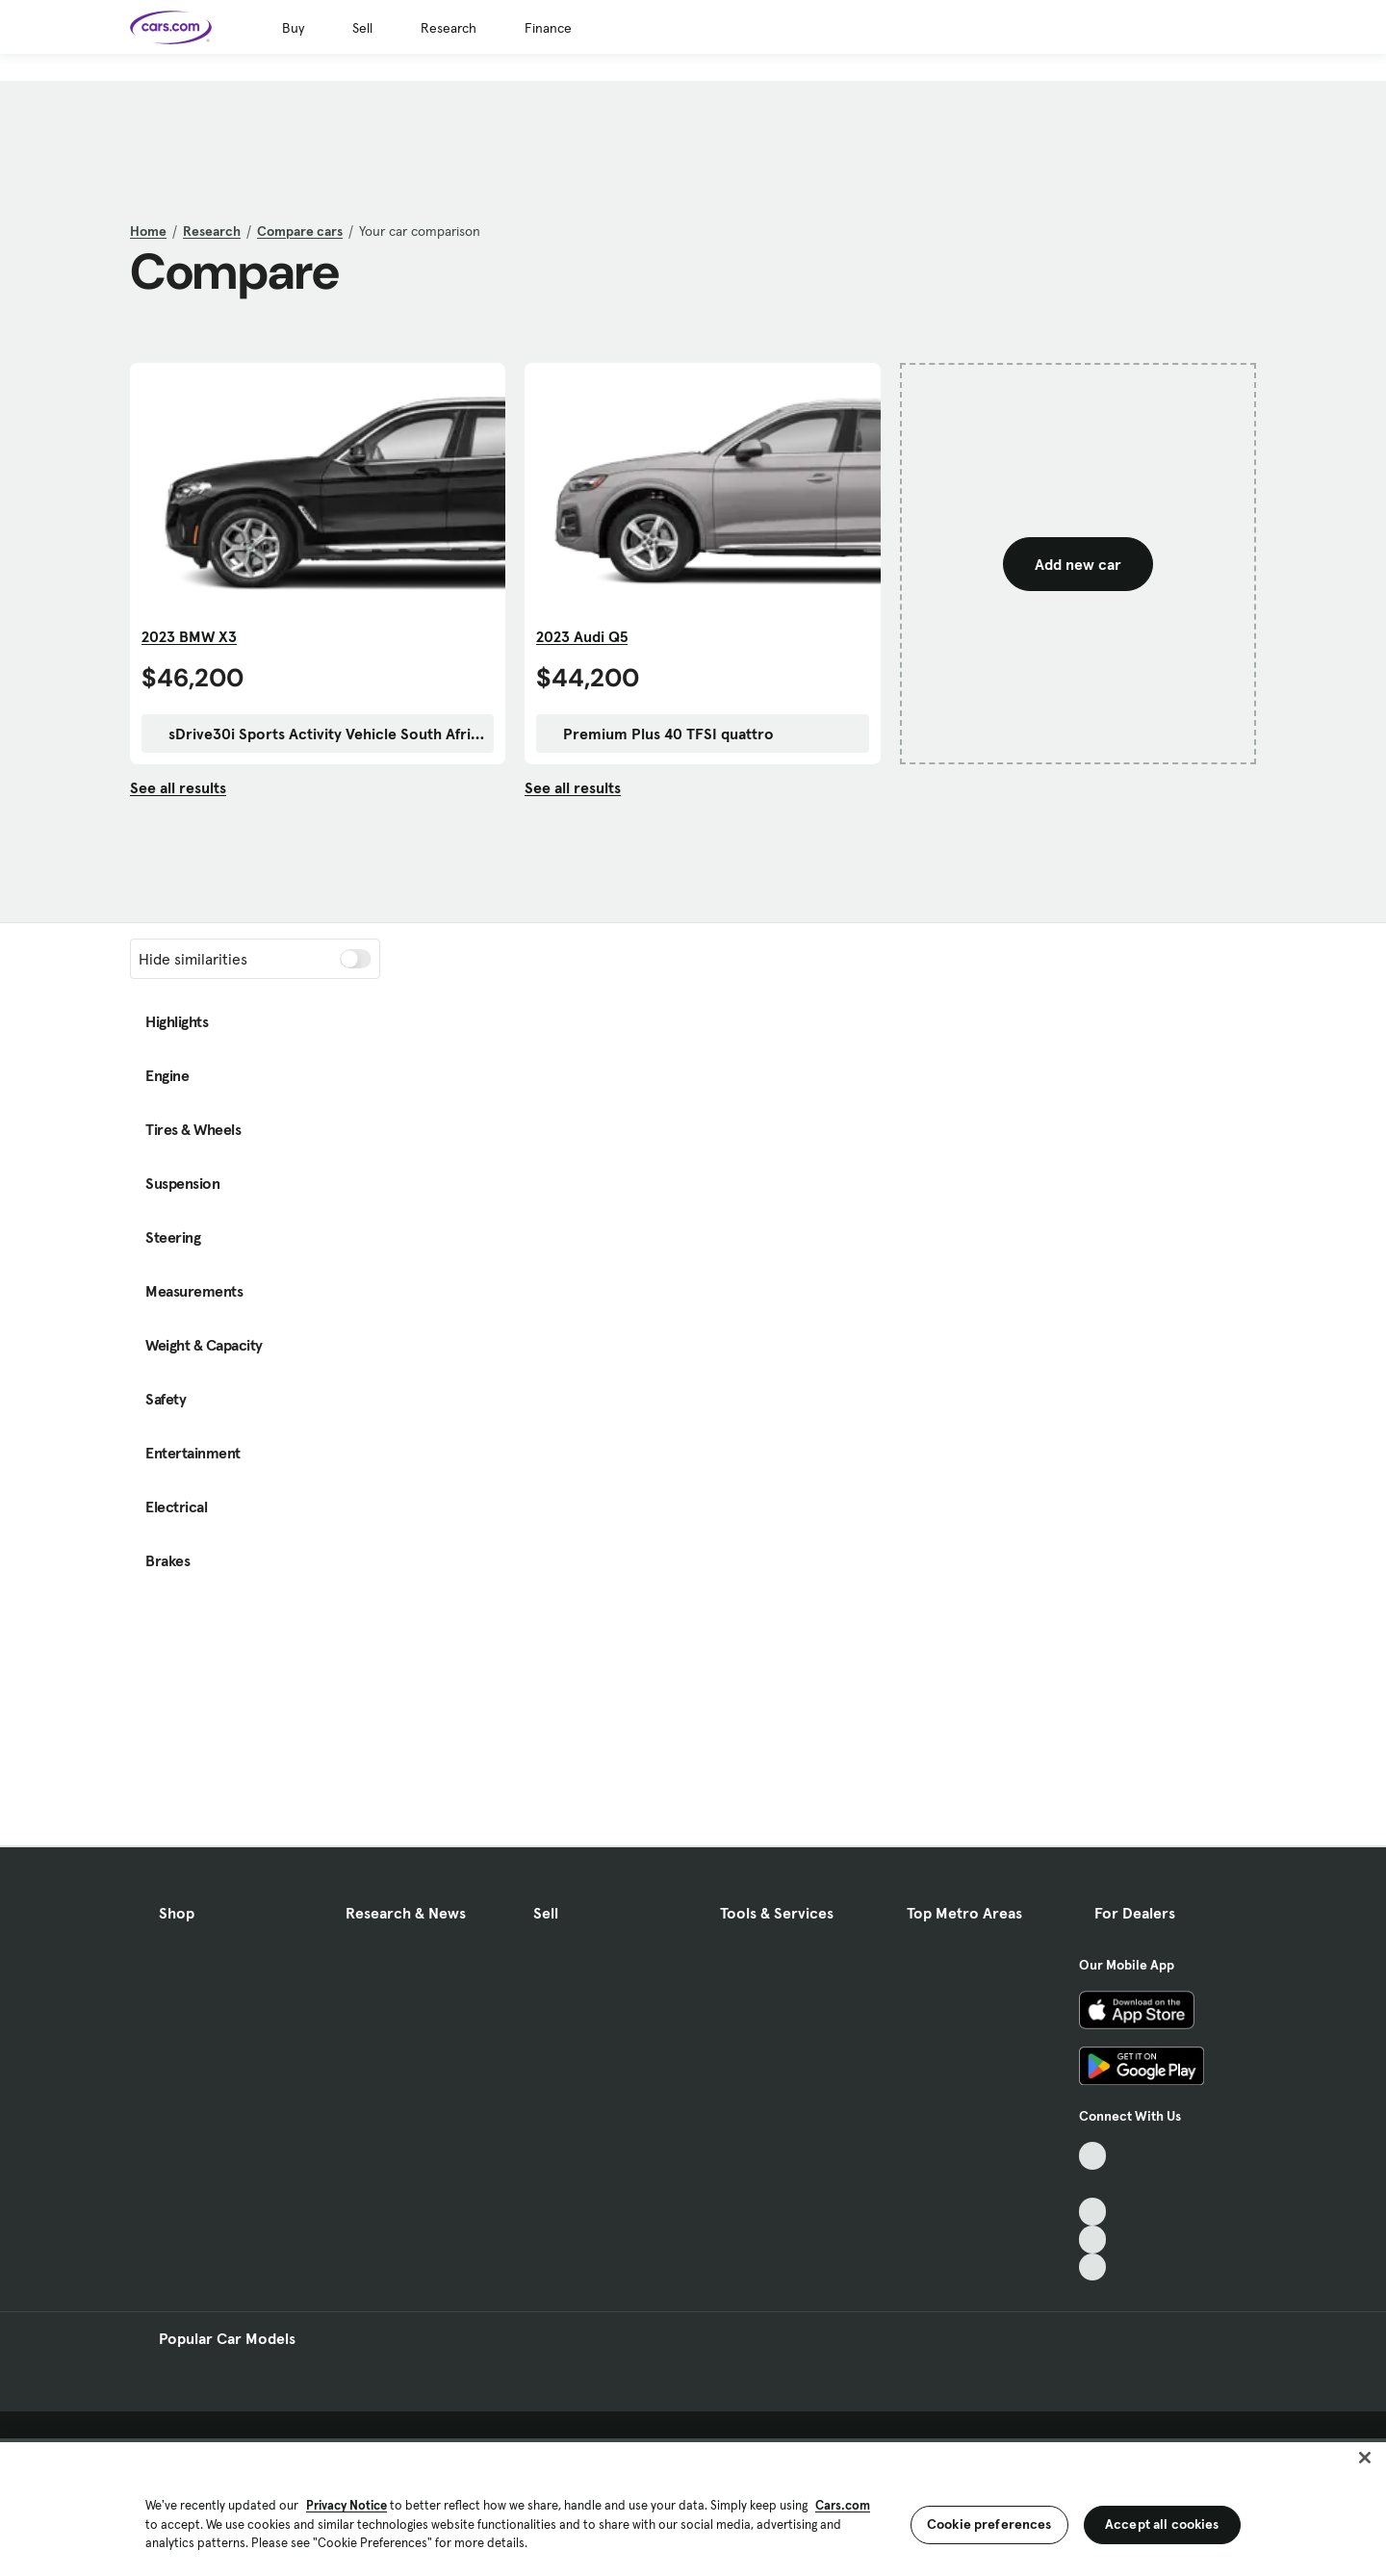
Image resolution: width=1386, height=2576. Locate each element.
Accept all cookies (1162, 2524)
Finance (548, 28)
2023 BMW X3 (189, 636)
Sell (362, 28)
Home (148, 231)
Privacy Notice (346, 2505)
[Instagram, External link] (1093, 2240)
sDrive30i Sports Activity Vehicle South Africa (318, 733)
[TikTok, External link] (1093, 2156)
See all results (178, 787)
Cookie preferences (989, 2524)
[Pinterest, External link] (1093, 2267)
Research (448, 28)
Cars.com (842, 2505)
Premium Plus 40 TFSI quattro (659, 733)
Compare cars (300, 231)
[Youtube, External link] (1093, 2212)
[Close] (1365, 2457)
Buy (293, 28)
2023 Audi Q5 (582, 636)
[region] (693, 2507)
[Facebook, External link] (1093, 2184)
